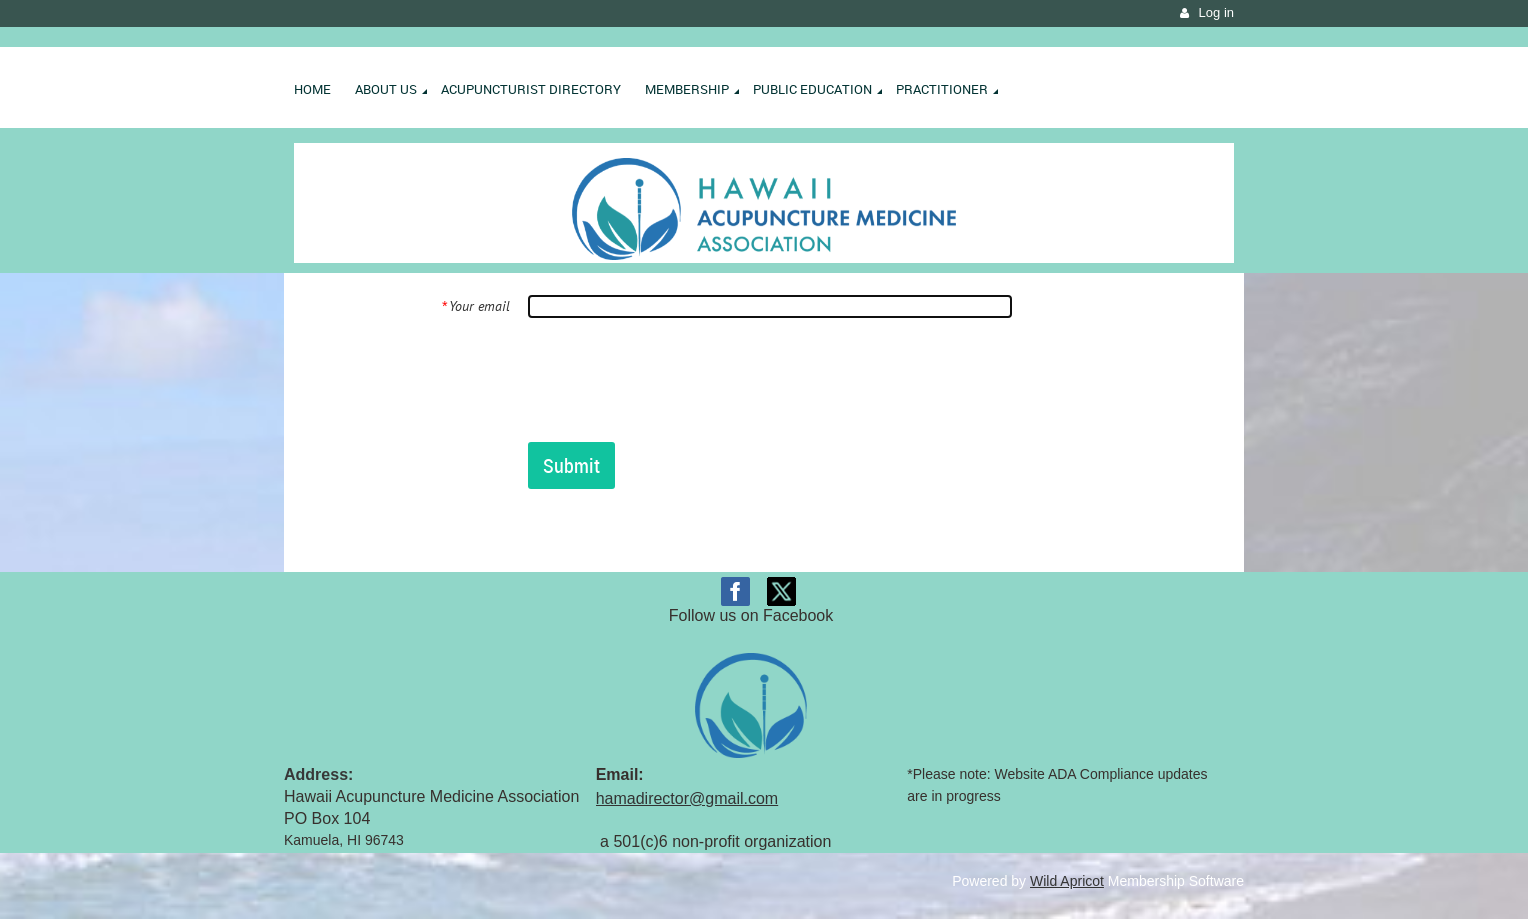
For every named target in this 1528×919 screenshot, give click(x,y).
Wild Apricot (1067, 881)
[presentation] (680, 379)
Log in (1216, 12)
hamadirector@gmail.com (687, 798)
